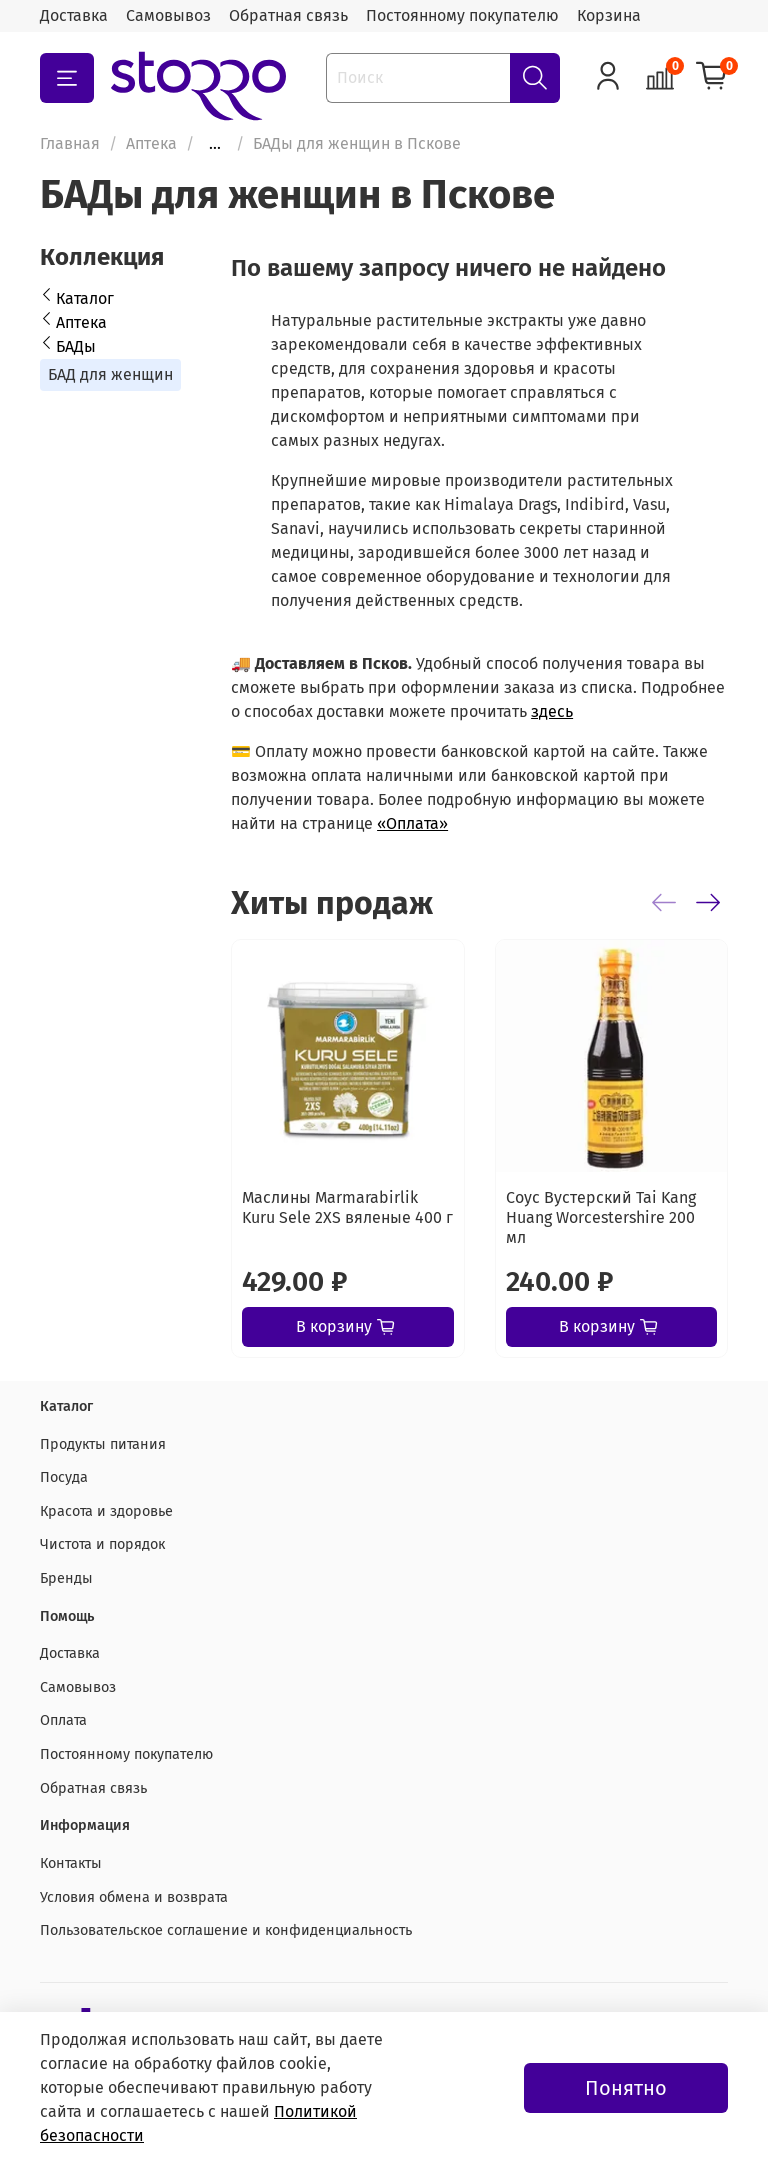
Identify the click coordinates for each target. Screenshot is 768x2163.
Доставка (74, 15)
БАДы (76, 346)
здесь (552, 711)
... (215, 144)
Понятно (626, 2088)
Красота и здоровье (106, 1511)
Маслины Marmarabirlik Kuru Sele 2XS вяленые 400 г (347, 1207)
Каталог (85, 298)
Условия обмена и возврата (134, 1897)
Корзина (609, 15)
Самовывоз (168, 15)
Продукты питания (103, 1444)
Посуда (64, 1477)
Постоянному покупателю (462, 15)
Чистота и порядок (102, 1544)
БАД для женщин (110, 374)
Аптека (151, 143)
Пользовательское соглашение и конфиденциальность (226, 1930)
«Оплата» (412, 823)
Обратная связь (288, 15)
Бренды (66, 1578)
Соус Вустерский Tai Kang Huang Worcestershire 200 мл (601, 1217)
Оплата (63, 1720)
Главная (70, 143)
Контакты (71, 1863)
